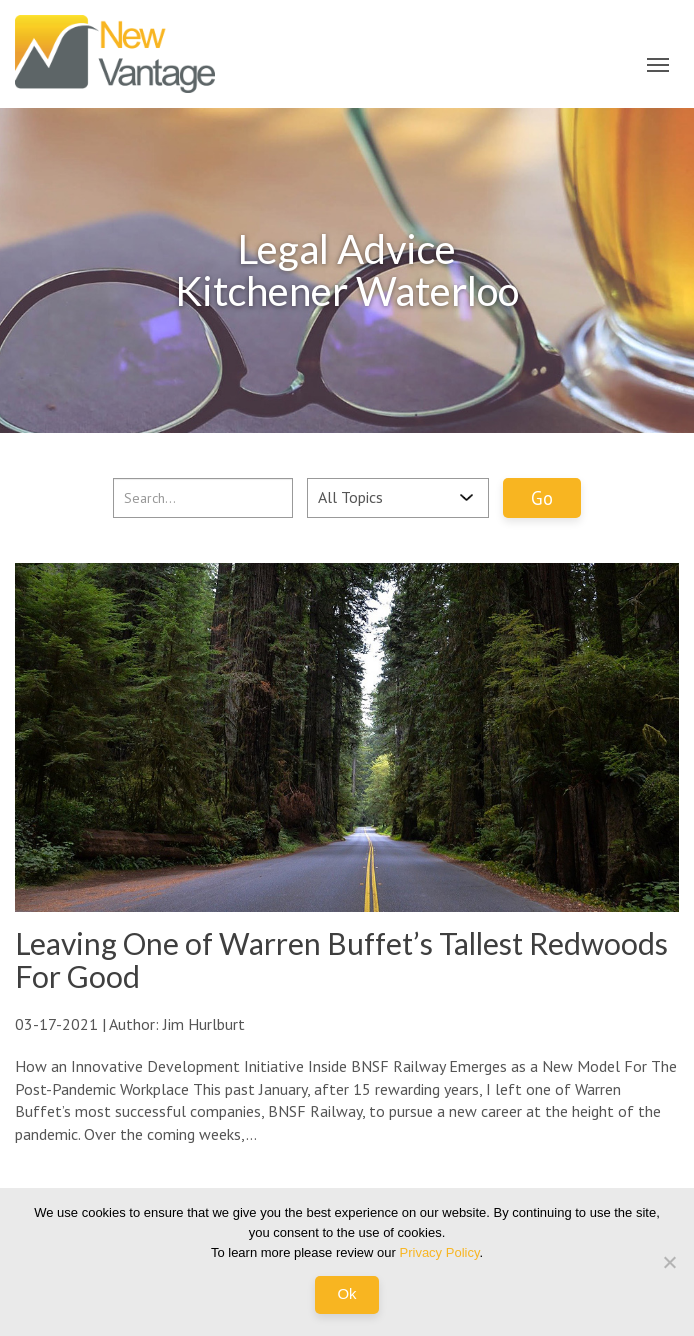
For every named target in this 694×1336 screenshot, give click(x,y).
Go (542, 498)
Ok (346, 1293)
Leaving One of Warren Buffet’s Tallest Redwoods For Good (341, 959)
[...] (203, 498)
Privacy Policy (440, 1252)
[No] (669, 1262)
